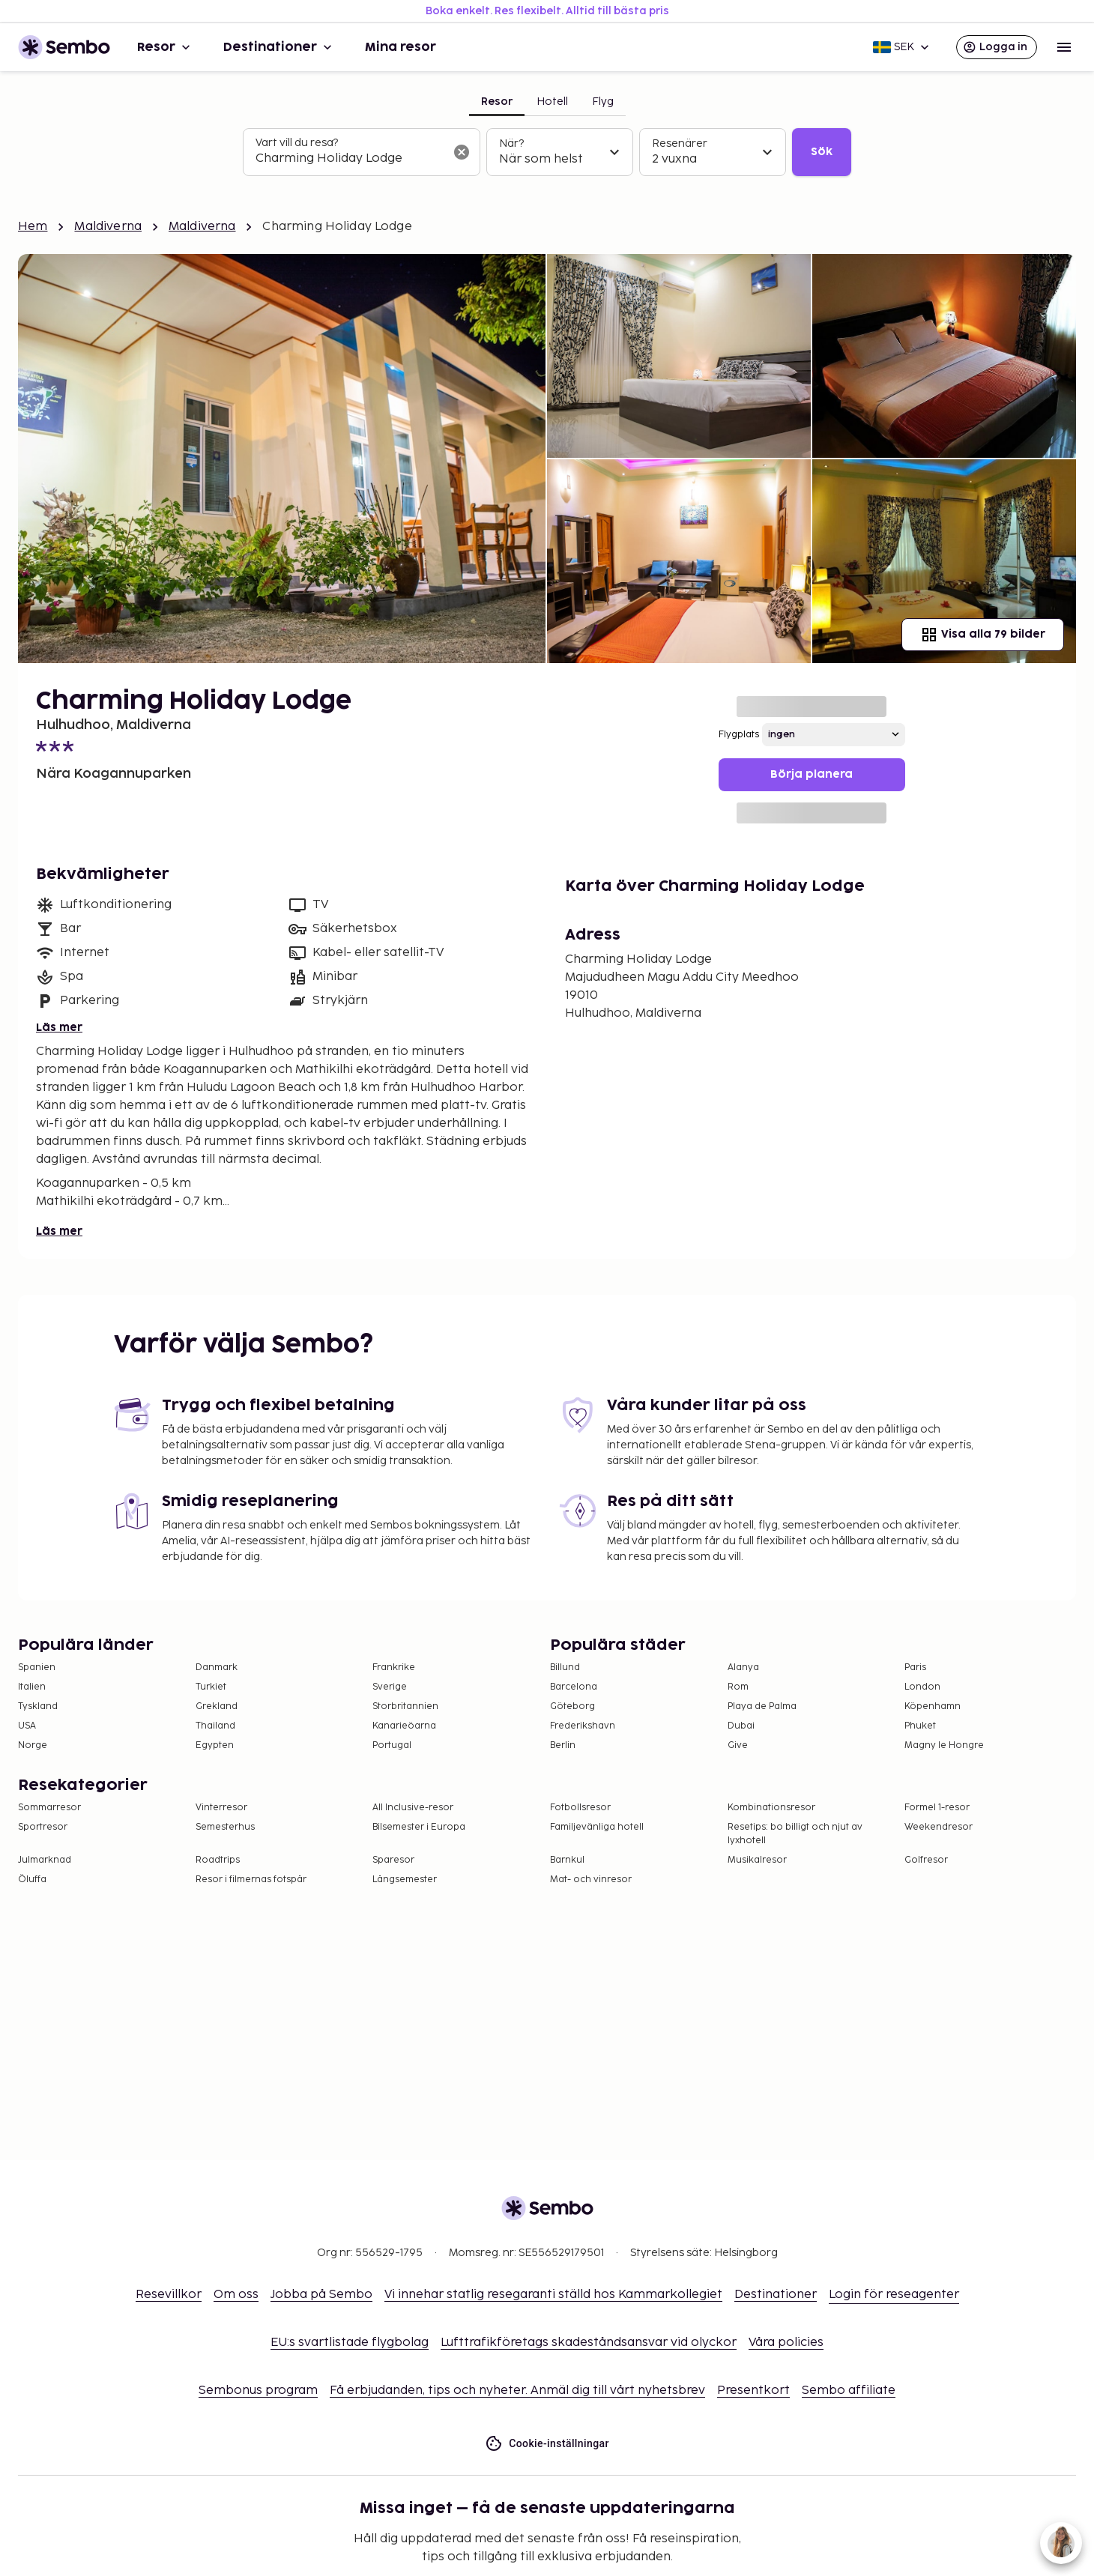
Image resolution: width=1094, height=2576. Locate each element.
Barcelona (573, 1687)
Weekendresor (938, 1827)
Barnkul (567, 1860)
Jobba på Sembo (321, 2295)
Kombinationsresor (771, 1807)
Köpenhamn (932, 1706)
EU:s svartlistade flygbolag (350, 2342)
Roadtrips (218, 1860)
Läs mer (59, 1027)
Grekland (217, 1706)
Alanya (743, 1667)
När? (511, 143)
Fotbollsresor (580, 1807)
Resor (165, 47)
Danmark (217, 1667)
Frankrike (393, 1667)
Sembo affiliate (848, 2390)
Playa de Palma (762, 1706)
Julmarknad (44, 1860)
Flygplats (739, 734)
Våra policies (786, 2342)
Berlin (562, 1745)
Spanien (36, 1667)
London (922, 1687)
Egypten (215, 1745)
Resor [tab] (497, 101)
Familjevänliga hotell (597, 1827)
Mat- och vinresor (591, 1879)
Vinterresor (221, 1807)
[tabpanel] (547, 152)
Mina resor (400, 47)
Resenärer (679, 143)
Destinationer (279, 47)
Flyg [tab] (603, 101)
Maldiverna (108, 227)
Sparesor (393, 1860)
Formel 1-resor (937, 1807)
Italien (32, 1687)
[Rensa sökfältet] (462, 152)
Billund (565, 1667)
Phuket (920, 1726)
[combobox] (350, 158)
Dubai (741, 1726)
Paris (915, 1667)
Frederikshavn (582, 1726)
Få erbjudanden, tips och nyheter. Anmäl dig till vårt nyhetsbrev (517, 2390)
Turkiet (211, 1687)
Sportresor (42, 1827)
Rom (738, 1687)
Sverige (389, 1687)
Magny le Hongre (944, 1745)
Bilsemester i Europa (418, 1827)
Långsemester (404, 1879)
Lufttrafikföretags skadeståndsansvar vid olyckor (589, 2342)
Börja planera (811, 774)
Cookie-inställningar (547, 2444)
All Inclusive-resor (412, 1807)
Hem (32, 227)
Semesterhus (225, 1827)
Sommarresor (49, 1807)
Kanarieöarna (404, 1726)
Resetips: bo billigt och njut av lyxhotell (795, 1833)
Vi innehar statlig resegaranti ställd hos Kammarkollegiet (553, 2295)
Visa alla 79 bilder (982, 635)
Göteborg (572, 1706)
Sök (821, 152)
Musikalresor (757, 1860)
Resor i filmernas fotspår (251, 1879)
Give (738, 1745)
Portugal (391, 1745)
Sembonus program (258, 2390)
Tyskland (38, 1706)
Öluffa (32, 1879)
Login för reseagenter (894, 2295)
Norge (32, 1745)
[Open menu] (1064, 47)
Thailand (215, 1726)
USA (27, 1726)
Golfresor (926, 1860)
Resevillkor (169, 2295)
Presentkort (753, 2390)
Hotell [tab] (552, 101)
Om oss (236, 2295)
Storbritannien (405, 1706)
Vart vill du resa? (297, 142)
